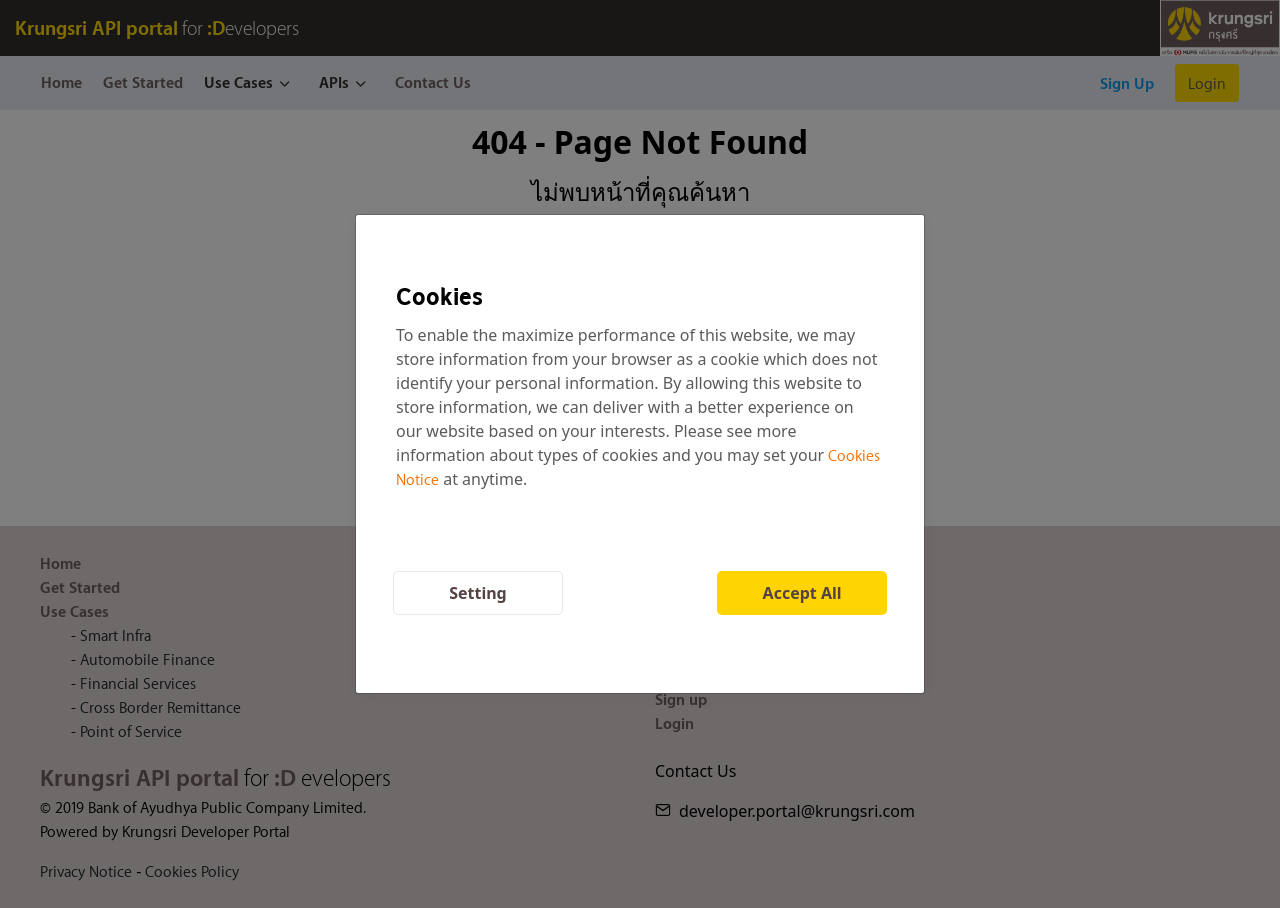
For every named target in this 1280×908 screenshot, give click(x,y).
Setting (478, 593)
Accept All (802, 593)
